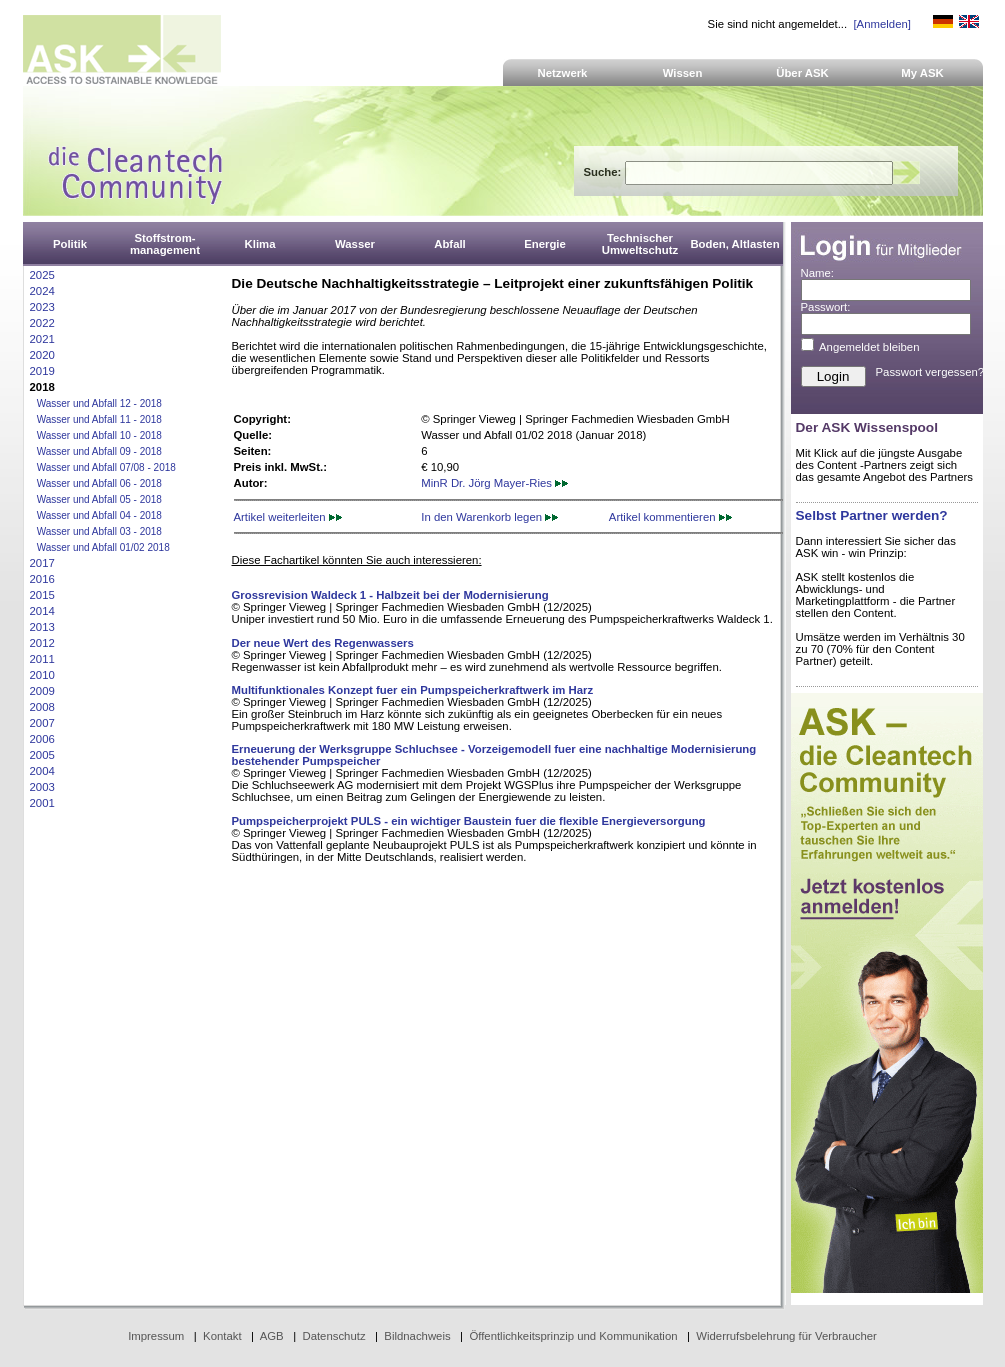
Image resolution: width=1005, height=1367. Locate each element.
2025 (42, 275)
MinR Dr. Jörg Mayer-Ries (494, 483)
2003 (42, 787)
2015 (42, 595)
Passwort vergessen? (930, 372)
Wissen (683, 73)
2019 (42, 371)
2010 (42, 675)
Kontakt (222, 1336)
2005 (42, 755)
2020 (42, 355)
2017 (42, 563)
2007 (42, 723)
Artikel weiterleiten (288, 517)
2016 (42, 579)
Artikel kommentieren (670, 517)
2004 (42, 771)
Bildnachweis (417, 1336)
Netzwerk (563, 73)
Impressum (156, 1336)
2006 (42, 739)
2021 (42, 339)
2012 (42, 643)
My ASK (922, 73)
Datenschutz (333, 1336)
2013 (42, 627)
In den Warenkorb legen (489, 517)
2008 (42, 707)
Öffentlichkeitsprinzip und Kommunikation (573, 1336)
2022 (42, 323)
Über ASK (802, 73)
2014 (42, 611)
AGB (272, 1336)
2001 (42, 803)
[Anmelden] (881, 24)
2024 (42, 291)
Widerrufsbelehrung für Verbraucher (786, 1336)
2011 (42, 659)
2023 (42, 307)
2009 (42, 691)
